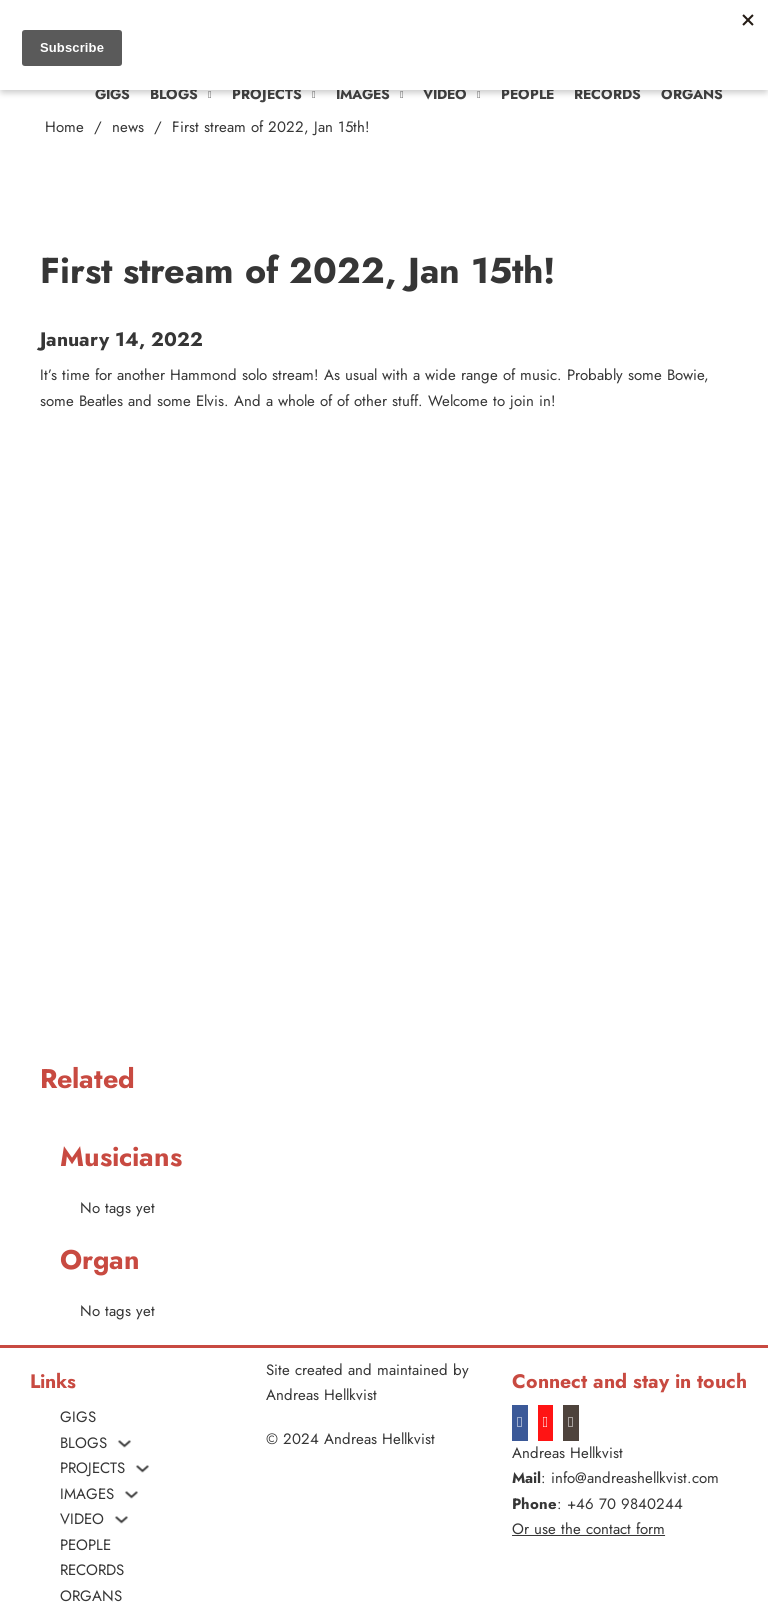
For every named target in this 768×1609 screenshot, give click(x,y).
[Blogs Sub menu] (210, 95)
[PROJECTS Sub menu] (314, 95)
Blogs (174, 94)
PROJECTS (267, 94)
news (128, 127)
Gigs (112, 94)
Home (64, 127)
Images (363, 94)
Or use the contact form (588, 1529)
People (527, 94)
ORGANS (692, 94)
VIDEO (445, 94)
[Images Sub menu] (402, 95)
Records (607, 94)
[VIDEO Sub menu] (479, 95)
